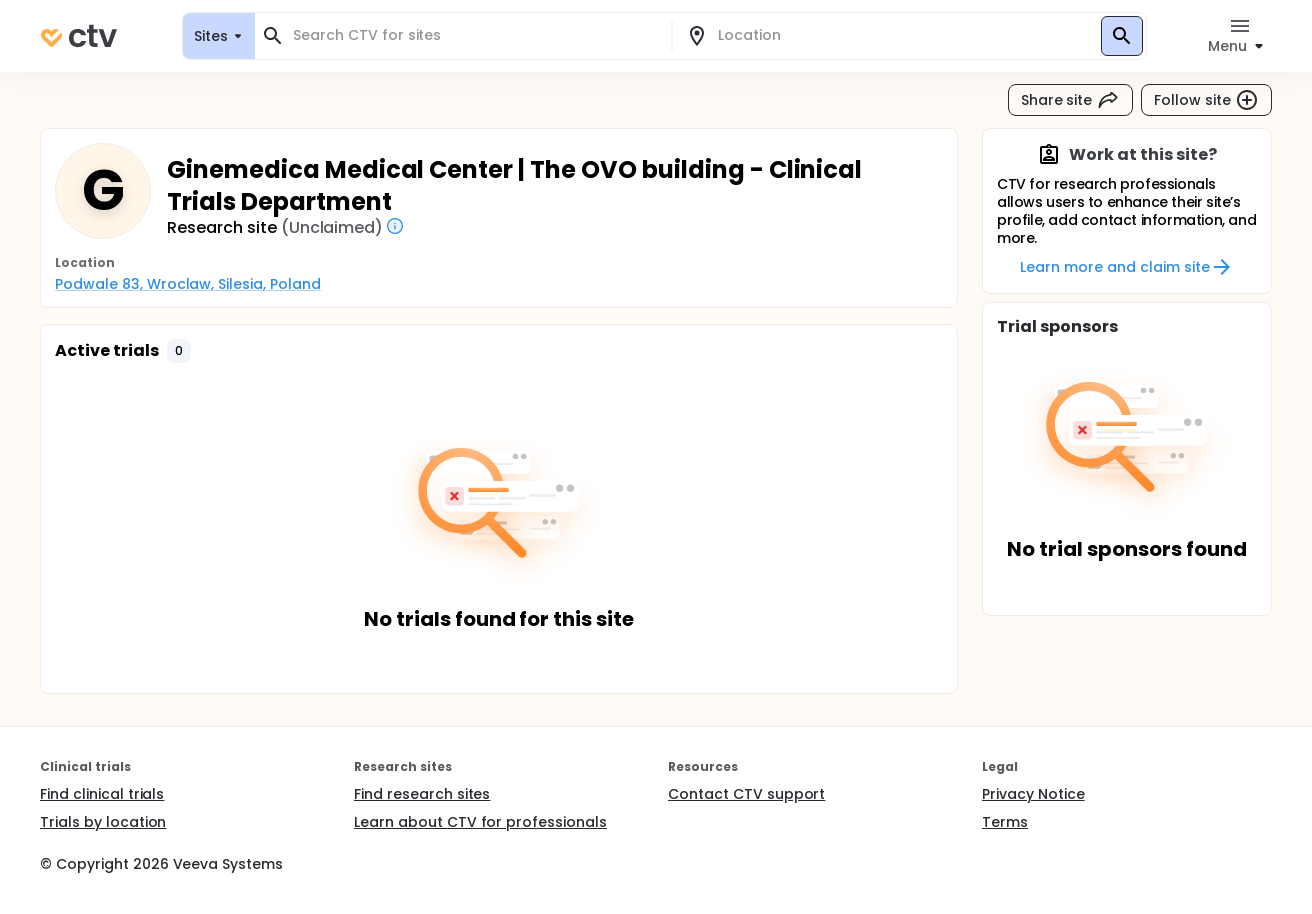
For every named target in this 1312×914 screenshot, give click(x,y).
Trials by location (103, 822)
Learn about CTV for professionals (480, 822)
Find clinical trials (102, 794)
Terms (1005, 822)
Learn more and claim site (1126, 267)
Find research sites (422, 794)
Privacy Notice (1033, 794)
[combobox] (475, 35)
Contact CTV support (746, 794)
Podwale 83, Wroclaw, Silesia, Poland (188, 284)
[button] (179, 351)
